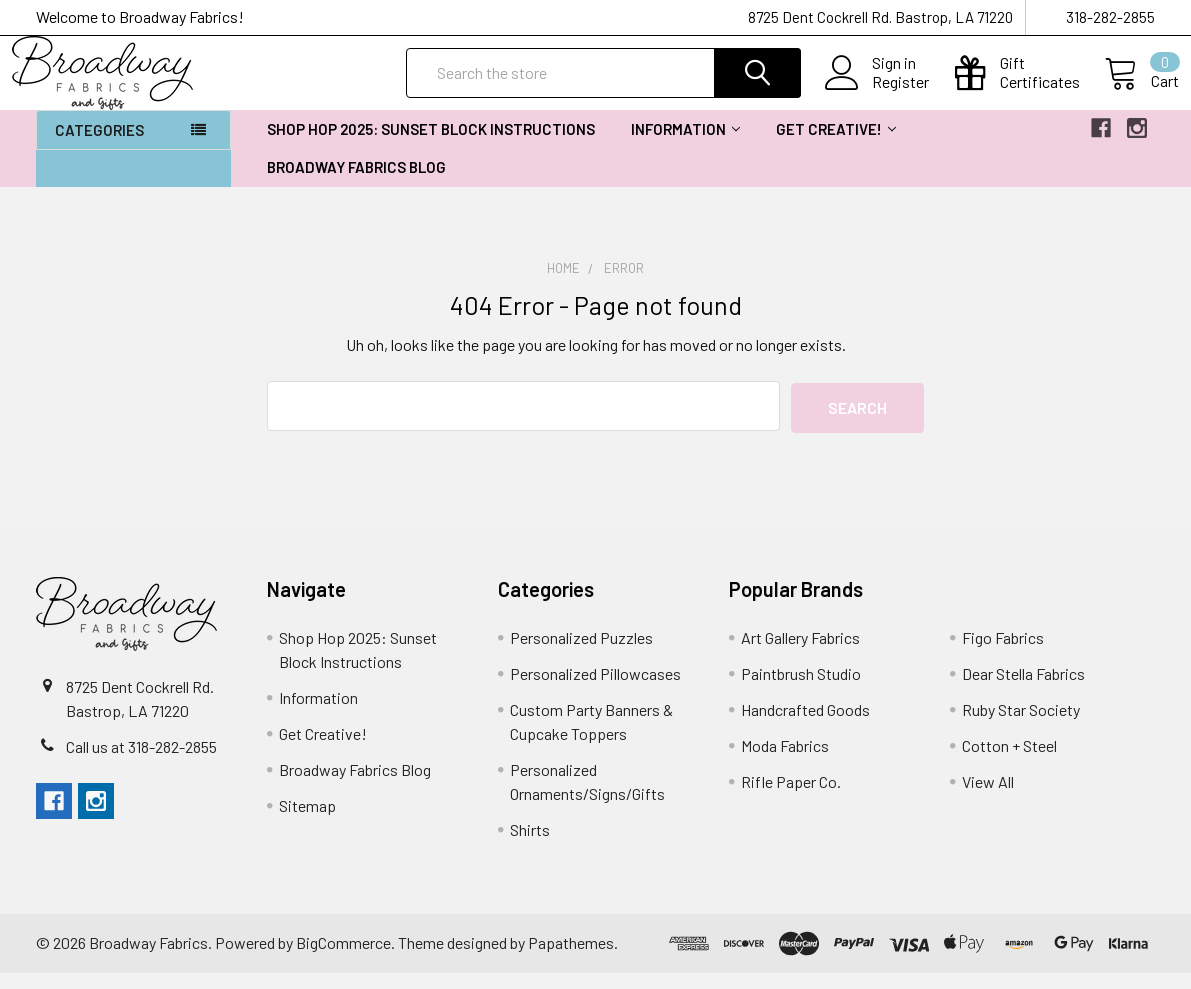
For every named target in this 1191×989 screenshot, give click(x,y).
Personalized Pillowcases (595, 689)
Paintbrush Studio (801, 689)
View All (988, 797)
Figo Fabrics (1003, 653)
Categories (99, 148)
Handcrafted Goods (805, 725)
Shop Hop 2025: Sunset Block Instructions (431, 147)
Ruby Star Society (1021, 725)
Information (685, 147)
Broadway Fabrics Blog (356, 185)
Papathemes (571, 959)
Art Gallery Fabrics (800, 653)
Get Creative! (836, 147)
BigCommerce (343, 959)
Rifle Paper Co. (791, 797)
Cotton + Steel (1009, 761)
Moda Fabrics (785, 761)
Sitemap (307, 821)
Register (876, 94)
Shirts (530, 845)
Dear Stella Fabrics (1023, 689)
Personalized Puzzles (581, 653)
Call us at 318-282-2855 (141, 762)
